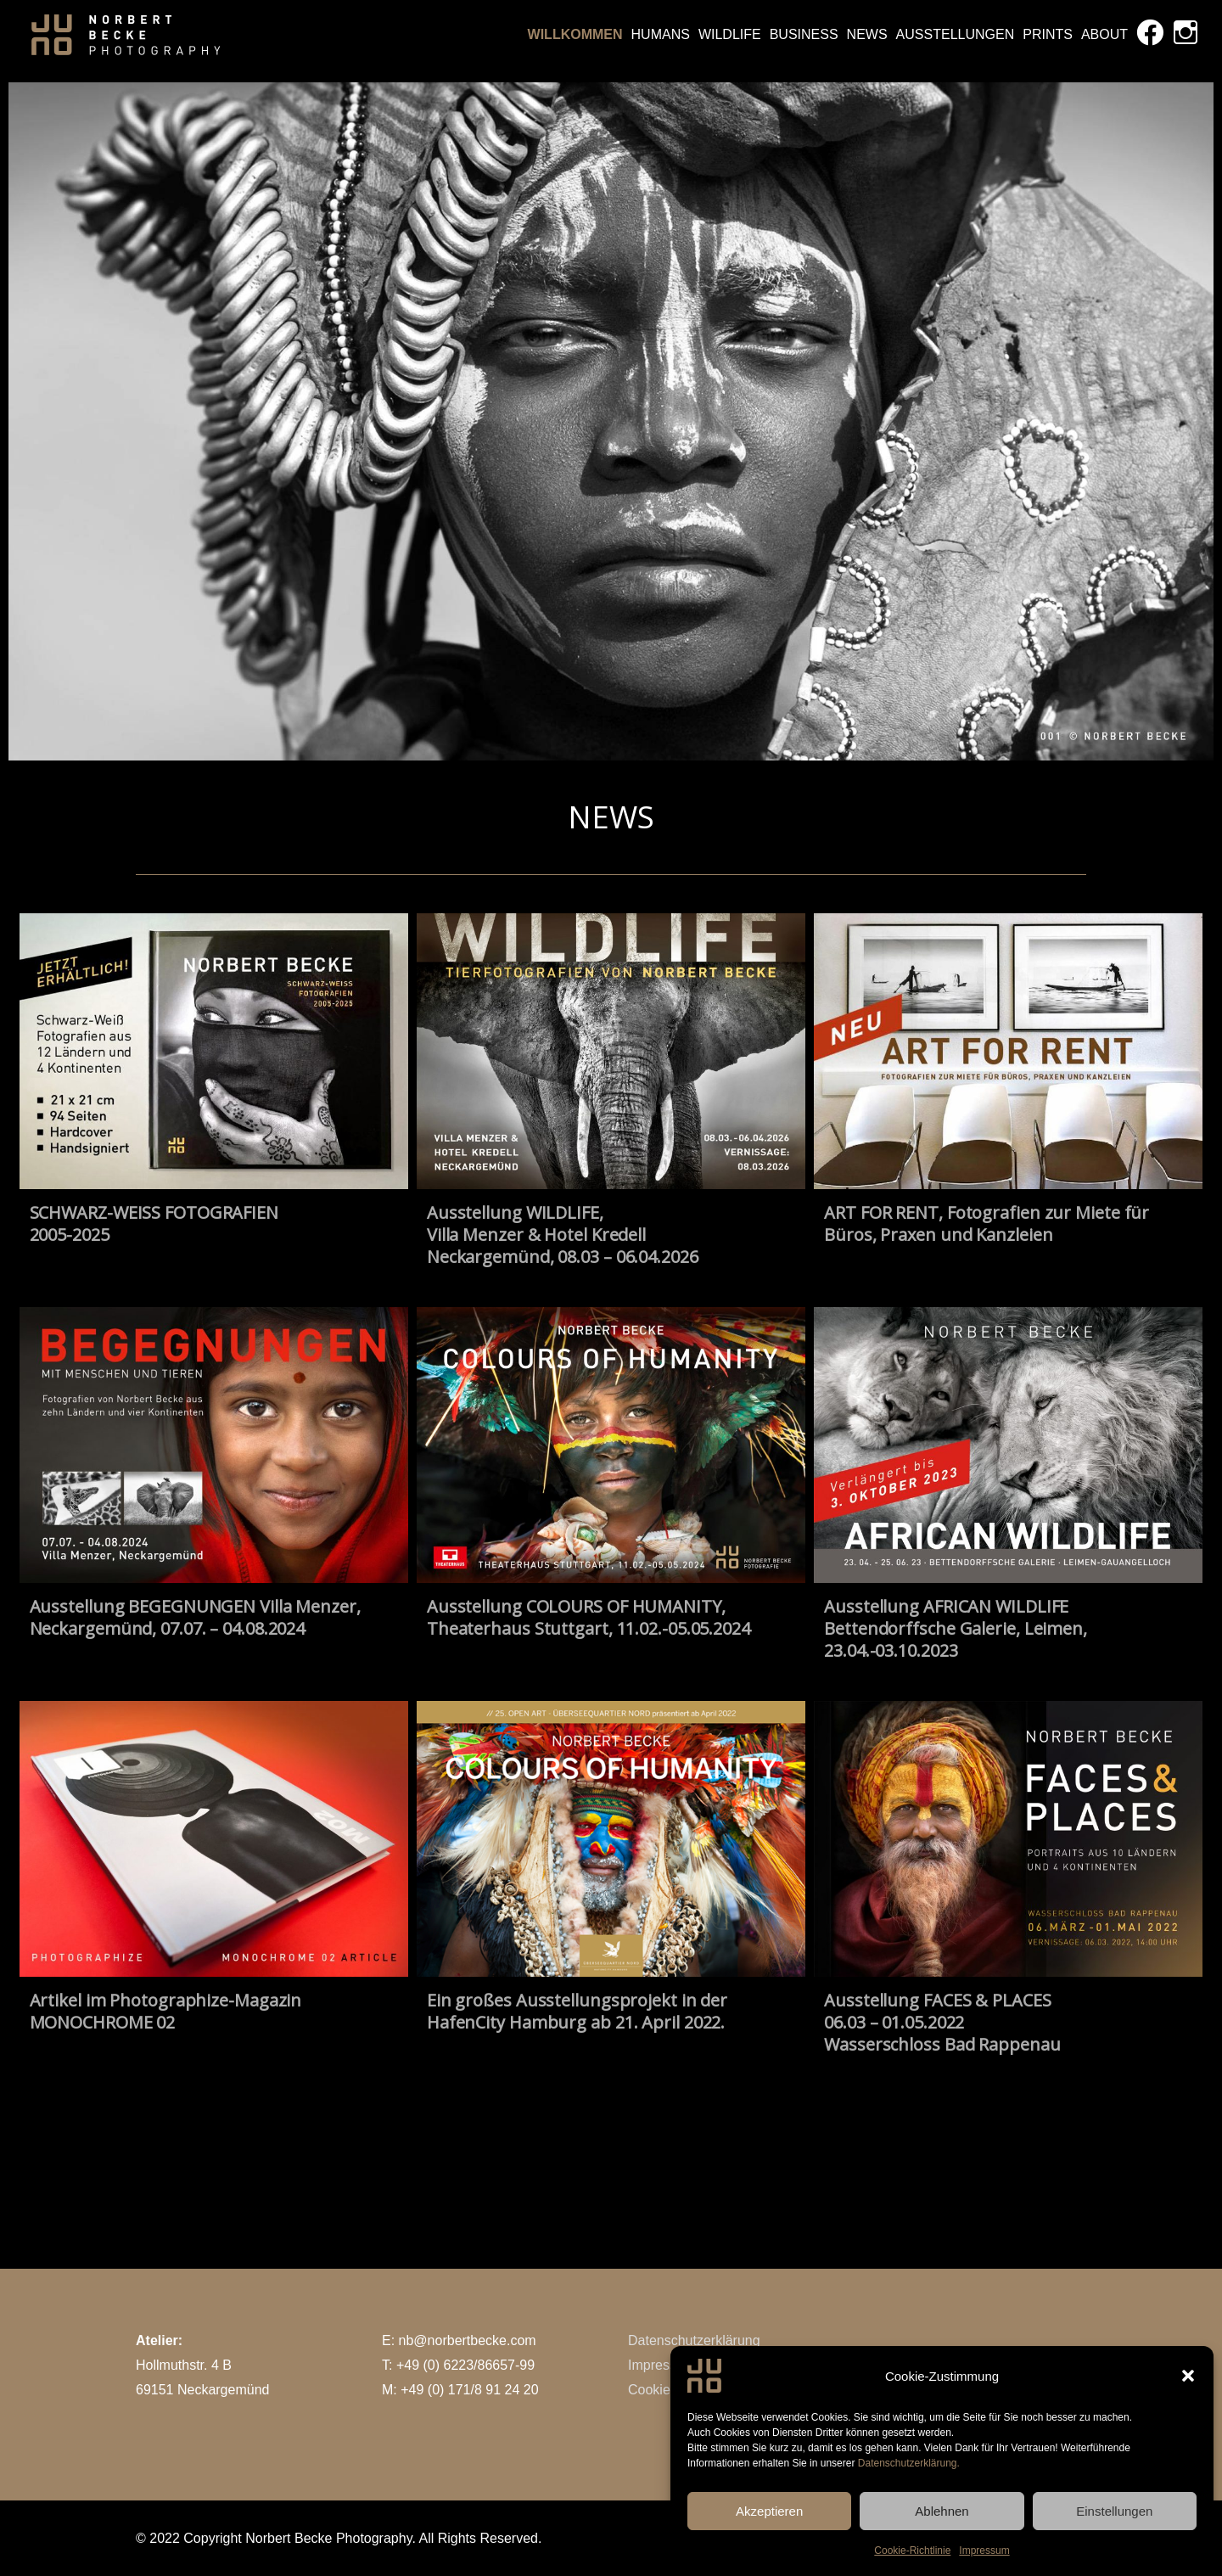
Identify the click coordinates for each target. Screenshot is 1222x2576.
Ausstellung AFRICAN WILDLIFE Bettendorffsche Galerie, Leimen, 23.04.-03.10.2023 (955, 1628)
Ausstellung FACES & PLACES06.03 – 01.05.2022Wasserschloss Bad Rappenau (942, 2022)
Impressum (661, 2365)
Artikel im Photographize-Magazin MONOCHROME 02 (166, 2011)
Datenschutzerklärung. (909, 2514)
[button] (1188, 2426)
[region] (611, 421)
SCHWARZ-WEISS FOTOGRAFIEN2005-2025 (154, 1223)
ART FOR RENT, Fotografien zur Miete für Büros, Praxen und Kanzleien (986, 1223)
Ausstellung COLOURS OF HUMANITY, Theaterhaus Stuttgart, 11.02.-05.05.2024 (588, 1617)
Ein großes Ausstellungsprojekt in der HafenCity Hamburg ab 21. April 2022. (577, 2011)
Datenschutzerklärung (694, 2340)
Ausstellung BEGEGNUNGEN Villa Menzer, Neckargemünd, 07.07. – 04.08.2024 (195, 1617)
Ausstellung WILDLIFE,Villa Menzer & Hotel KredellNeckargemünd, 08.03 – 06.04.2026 (562, 1234)
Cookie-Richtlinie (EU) (694, 2389)
